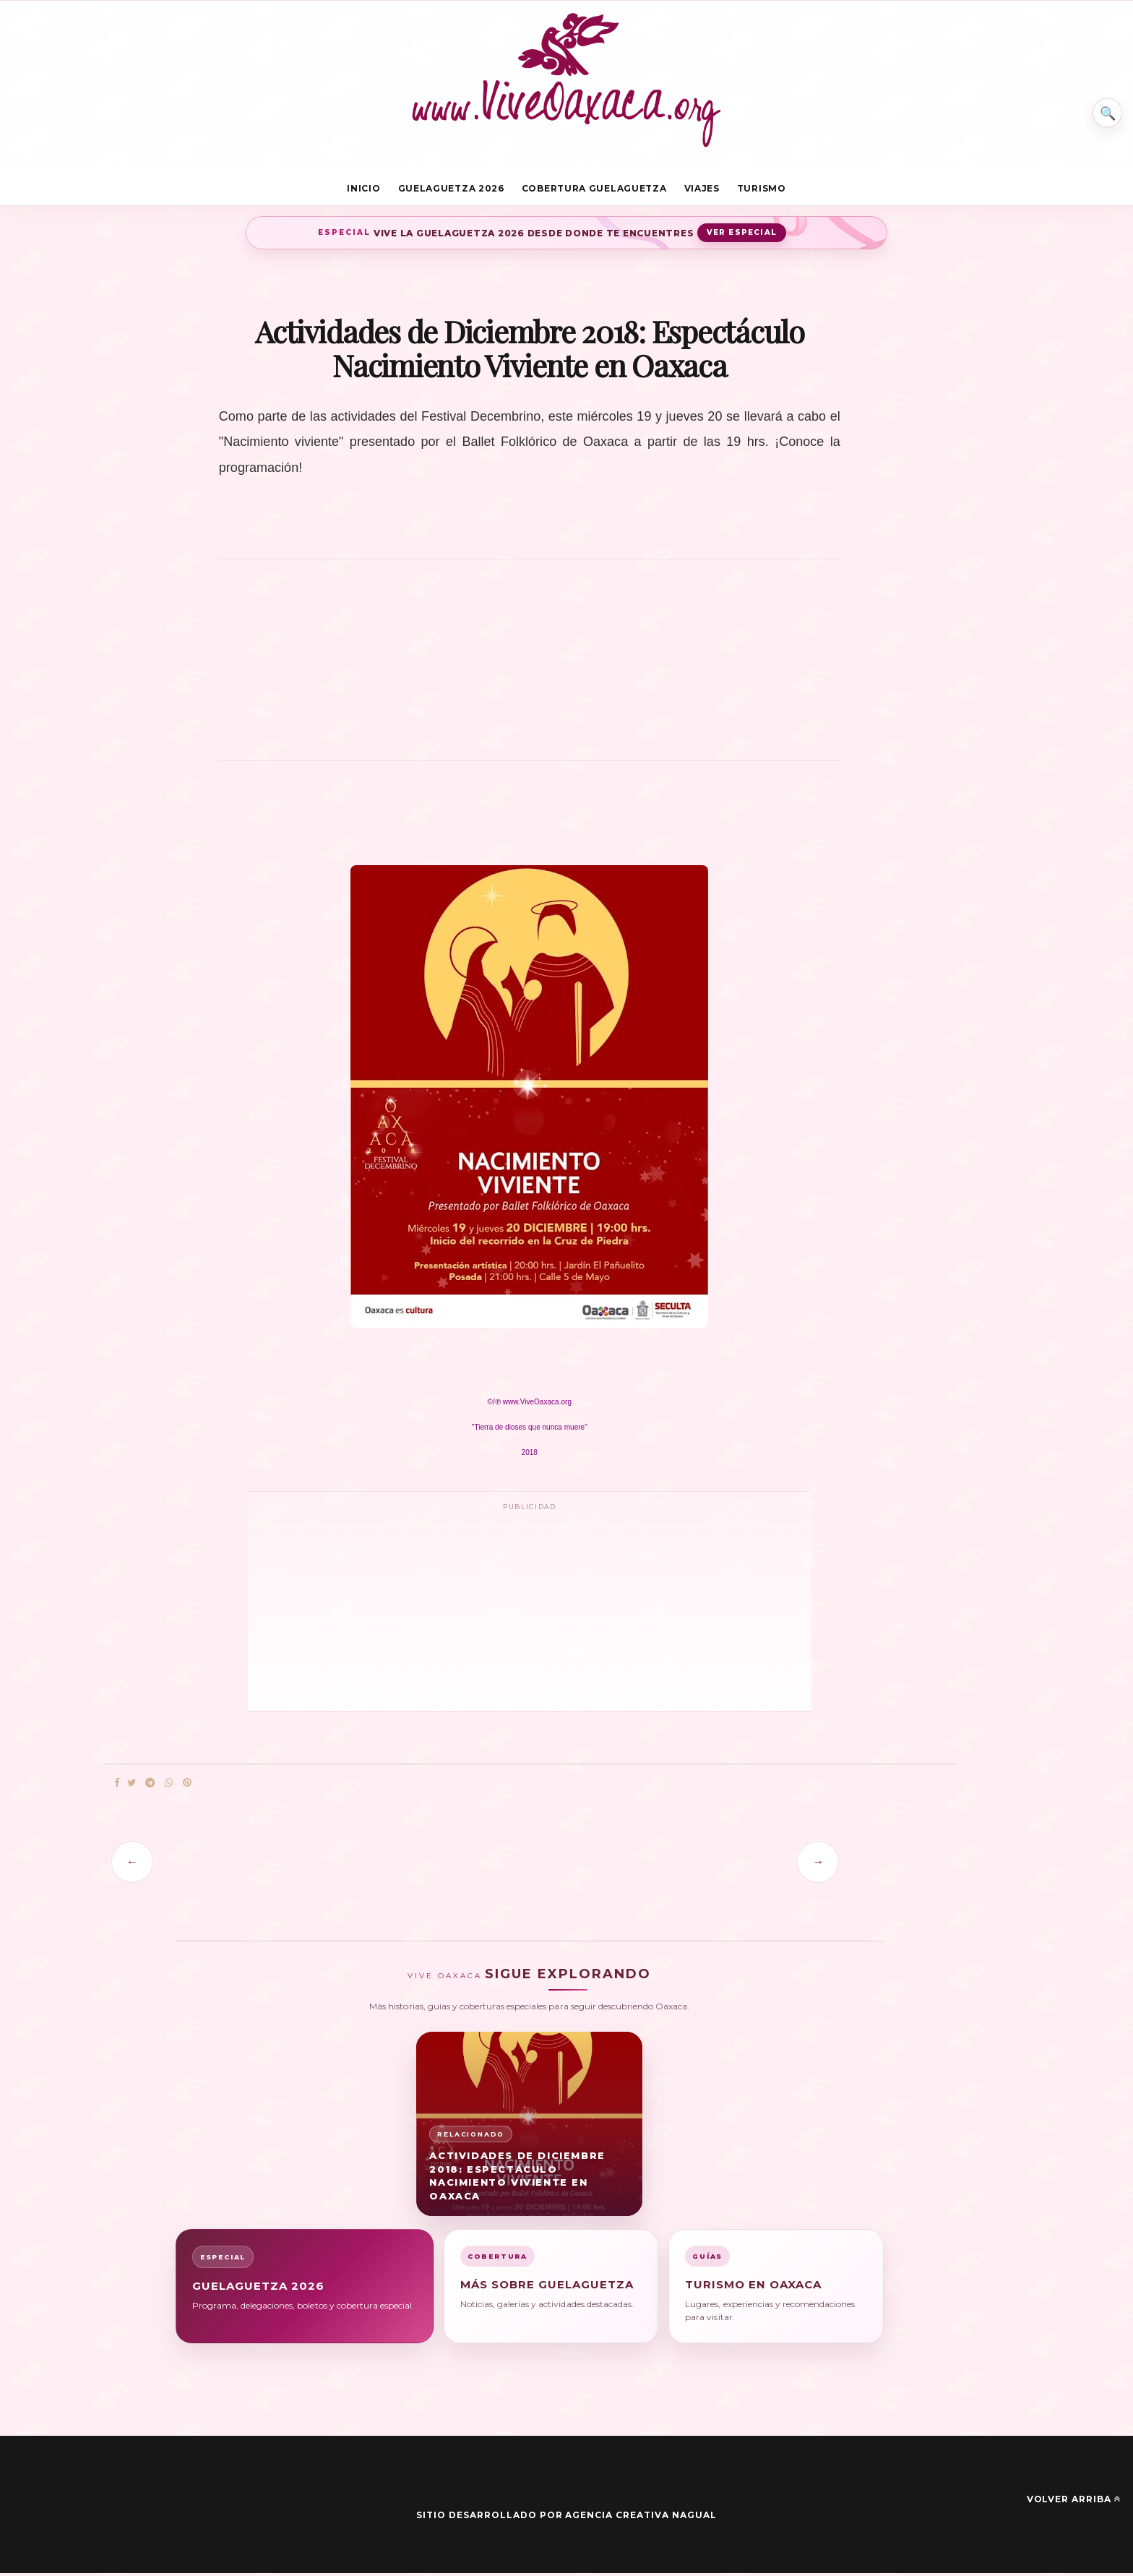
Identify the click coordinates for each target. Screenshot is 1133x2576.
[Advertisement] (529, 670)
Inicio (363, 189)
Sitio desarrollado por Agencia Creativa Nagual (566, 2517)
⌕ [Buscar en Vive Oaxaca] (1102, 104)
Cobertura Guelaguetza (594, 189)
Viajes (702, 189)
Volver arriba (1074, 2501)
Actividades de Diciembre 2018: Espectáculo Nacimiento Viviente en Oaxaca (517, 2178)
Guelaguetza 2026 (451, 189)
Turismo (761, 189)
